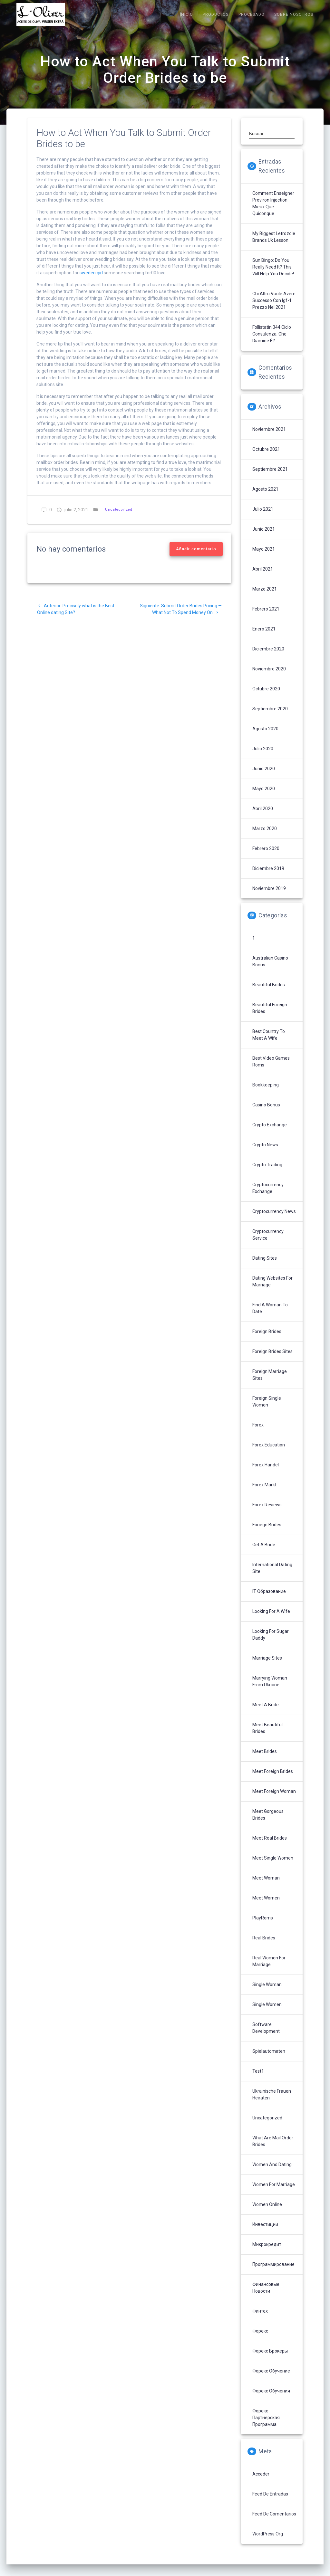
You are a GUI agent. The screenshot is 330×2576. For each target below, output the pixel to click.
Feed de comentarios (274, 2522)
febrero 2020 (265, 857)
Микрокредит (266, 2253)
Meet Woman (266, 1886)
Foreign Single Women (266, 1410)
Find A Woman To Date (270, 1317)
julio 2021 (262, 517)
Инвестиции (265, 2233)
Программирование (273, 2273)
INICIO (186, 14)
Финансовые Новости (265, 2296)
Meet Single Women (272, 1866)
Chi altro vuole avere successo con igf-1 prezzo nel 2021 (274, 309)
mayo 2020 (263, 797)
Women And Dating (272, 2173)
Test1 (258, 2079)
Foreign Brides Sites (272, 1360)
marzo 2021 (264, 597)
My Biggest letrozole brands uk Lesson (273, 245)
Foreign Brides (266, 1340)
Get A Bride (263, 1553)
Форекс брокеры (270, 2359)
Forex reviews (267, 1513)
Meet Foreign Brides (272, 1780)
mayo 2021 (263, 557)
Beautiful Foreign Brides (269, 1017)
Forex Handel (265, 1473)
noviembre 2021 (269, 437)
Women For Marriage (273, 2193)
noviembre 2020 (269, 677)
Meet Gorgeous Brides (268, 1823)
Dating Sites (264, 1266)
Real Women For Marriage (269, 1970)
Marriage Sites (267, 1666)
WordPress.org (267, 2542)
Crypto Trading (267, 1173)
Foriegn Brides (266, 1533)
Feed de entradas (270, 2502)
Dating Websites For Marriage (272, 1290)
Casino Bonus (266, 1113)
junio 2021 (263, 537)
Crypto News (265, 1153)
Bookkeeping (265, 1093)
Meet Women (266, 1906)
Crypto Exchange (269, 1133)
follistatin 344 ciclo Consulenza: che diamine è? (271, 342)
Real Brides (263, 1946)
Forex (258, 1433)
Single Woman (267, 1993)
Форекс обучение (271, 2379)
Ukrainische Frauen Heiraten (271, 2103)
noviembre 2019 (269, 897)
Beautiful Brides (268, 993)
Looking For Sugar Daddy (270, 1643)
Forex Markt (264, 1493)
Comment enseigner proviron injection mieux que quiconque (273, 212)
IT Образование (269, 1600)
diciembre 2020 (268, 657)
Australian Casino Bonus (270, 970)
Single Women (267, 2013)
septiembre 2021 (270, 477)
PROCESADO (251, 14)
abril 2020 (262, 817)
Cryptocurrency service (268, 1243)
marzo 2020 (264, 837)
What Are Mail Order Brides (272, 2150)
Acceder (260, 2482)
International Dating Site (272, 1577)
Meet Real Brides (269, 1846)
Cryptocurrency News (274, 1220)
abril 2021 (262, 577)
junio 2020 (263, 777)
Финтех (260, 2319)
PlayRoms (262, 1926)
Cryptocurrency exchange (268, 1197)
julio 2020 (262, 757)
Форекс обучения (271, 2399)
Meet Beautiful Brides (267, 1737)
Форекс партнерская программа (266, 2426)
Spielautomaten (268, 2059)
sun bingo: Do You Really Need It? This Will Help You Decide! (273, 275)
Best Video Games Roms (271, 1070)
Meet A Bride (265, 1713)
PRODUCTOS (215, 14)
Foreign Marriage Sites (269, 1383)
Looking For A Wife (271, 1620)
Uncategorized (118, 518)
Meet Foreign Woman (274, 1800)
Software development (266, 2036)
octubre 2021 (266, 457)
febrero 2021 (265, 617)
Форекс (260, 2339)
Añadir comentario (196, 557)
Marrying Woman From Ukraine (269, 1690)
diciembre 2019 (268, 877)
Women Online (267, 2213)
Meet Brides (264, 1760)
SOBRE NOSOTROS (293, 14)
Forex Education (268, 1453)
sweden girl (91, 281)
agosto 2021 (265, 497)
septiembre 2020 (270, 717)
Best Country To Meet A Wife (268, 1043)
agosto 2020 (265, 737)
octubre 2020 (266, 697)
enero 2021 (264, 637)
